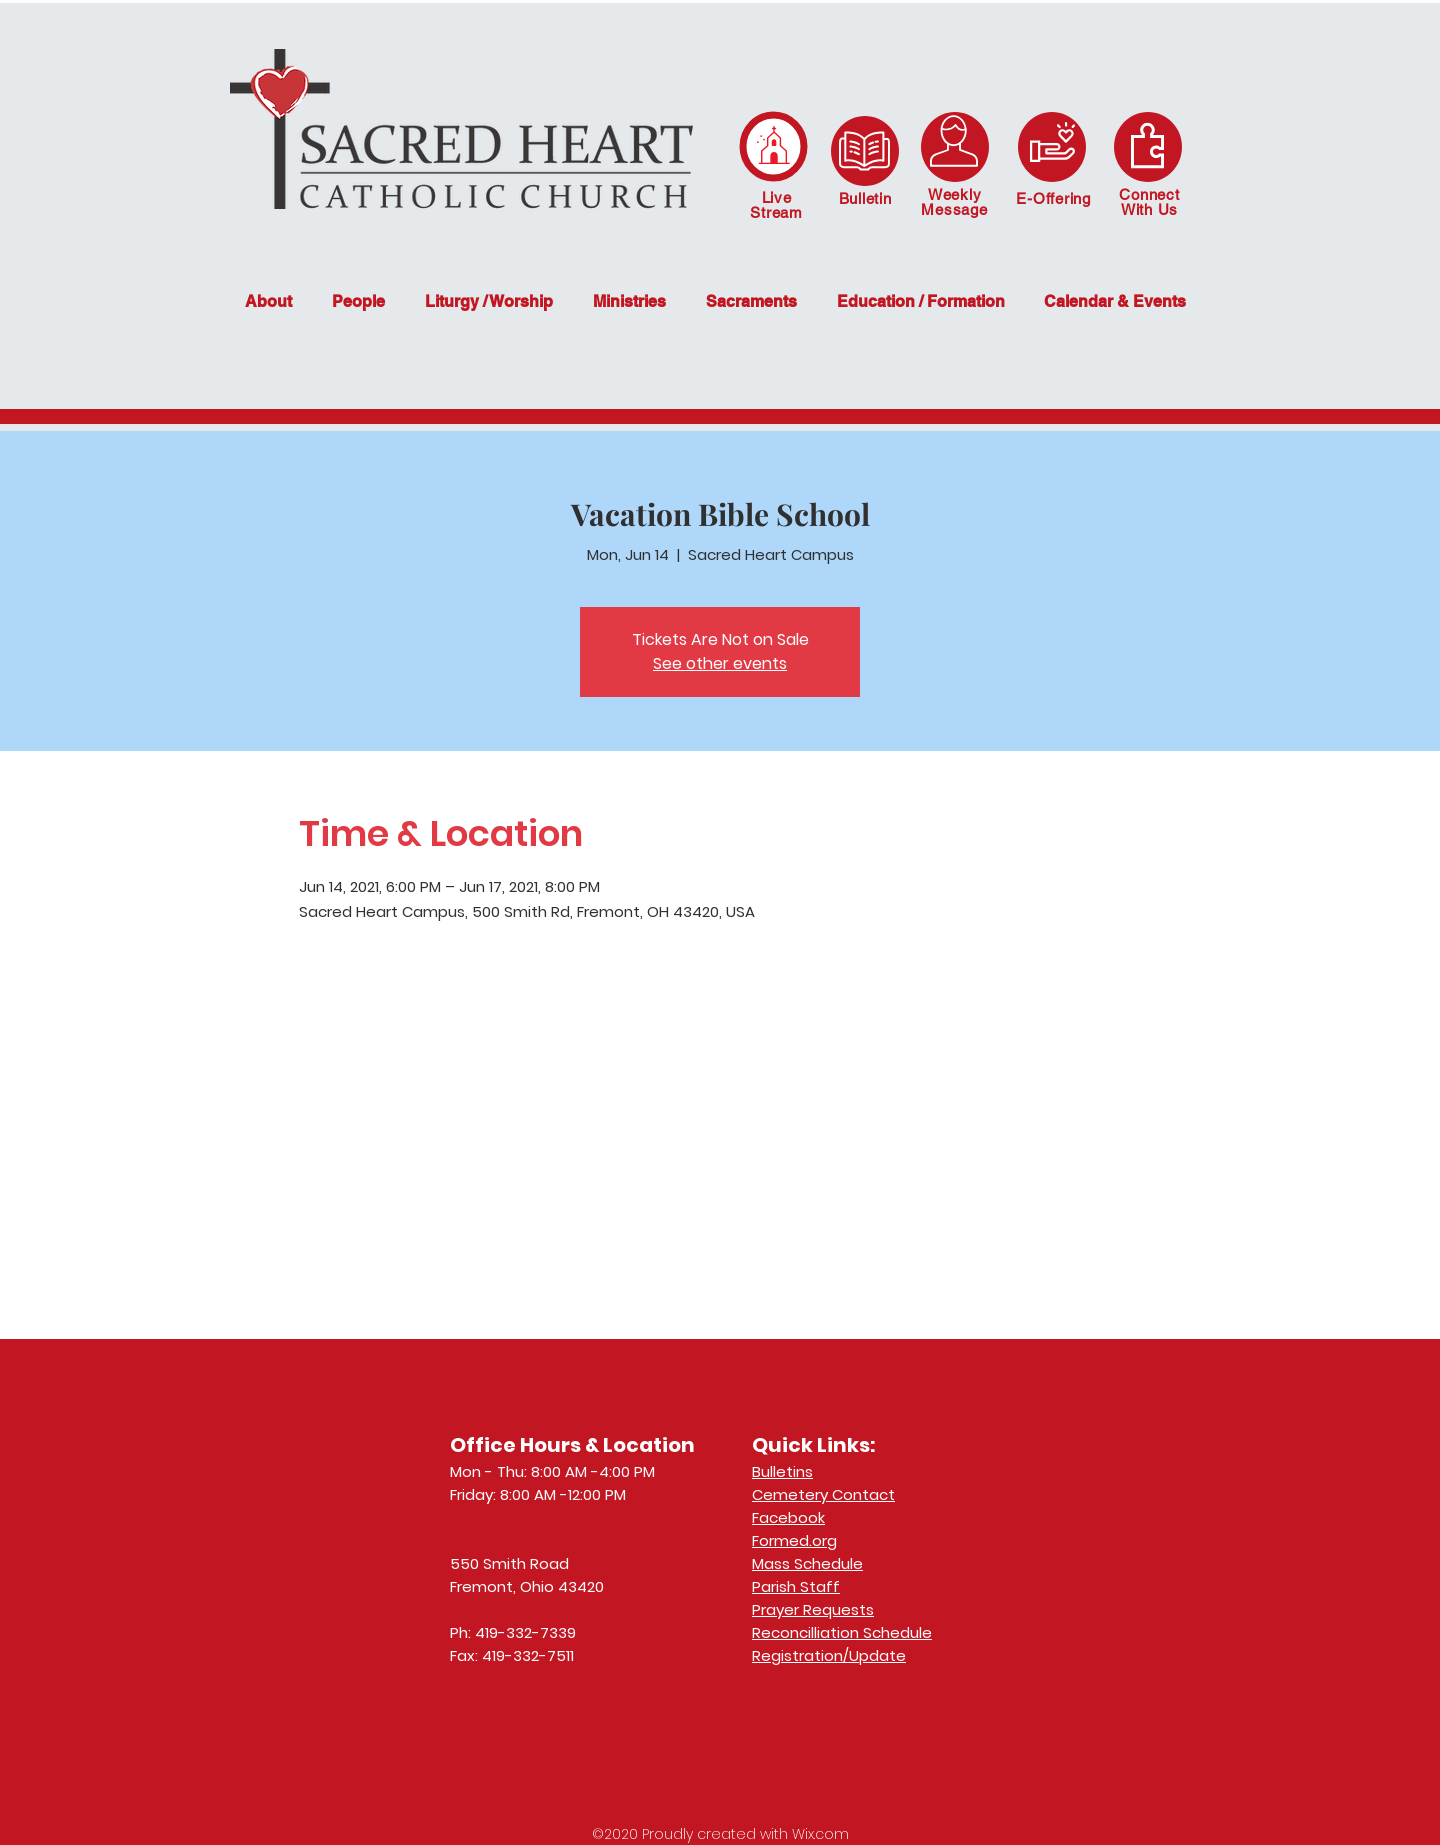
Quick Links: (813, 1445)
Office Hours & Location (572, 1445)
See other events (720, 663)
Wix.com (820, 1834)
